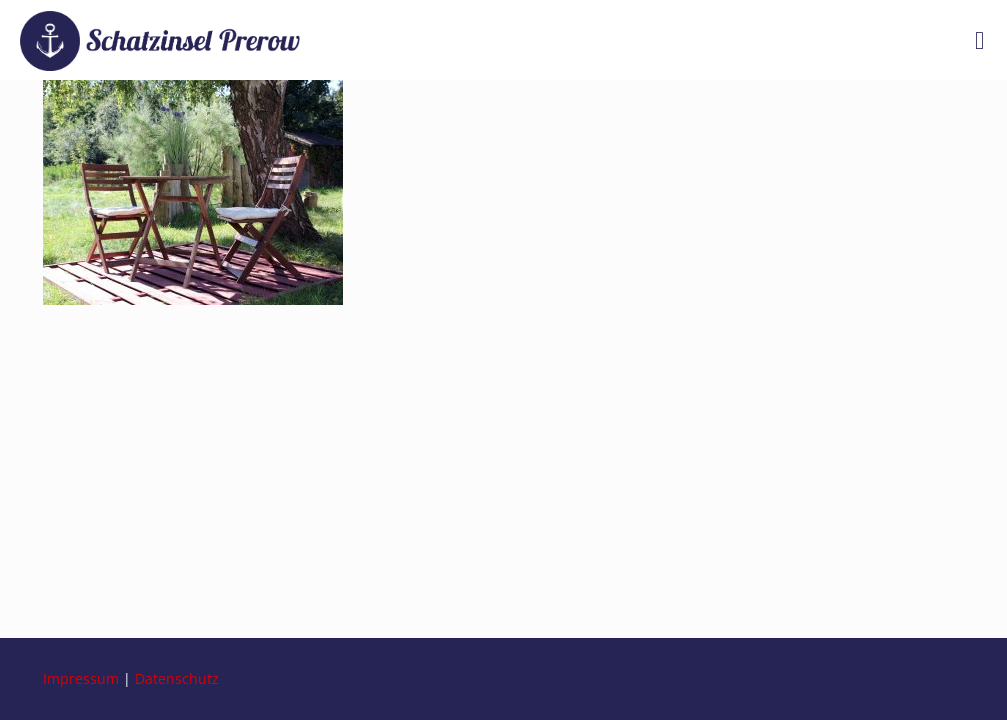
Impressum (81, 678)
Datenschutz (177, 678)
